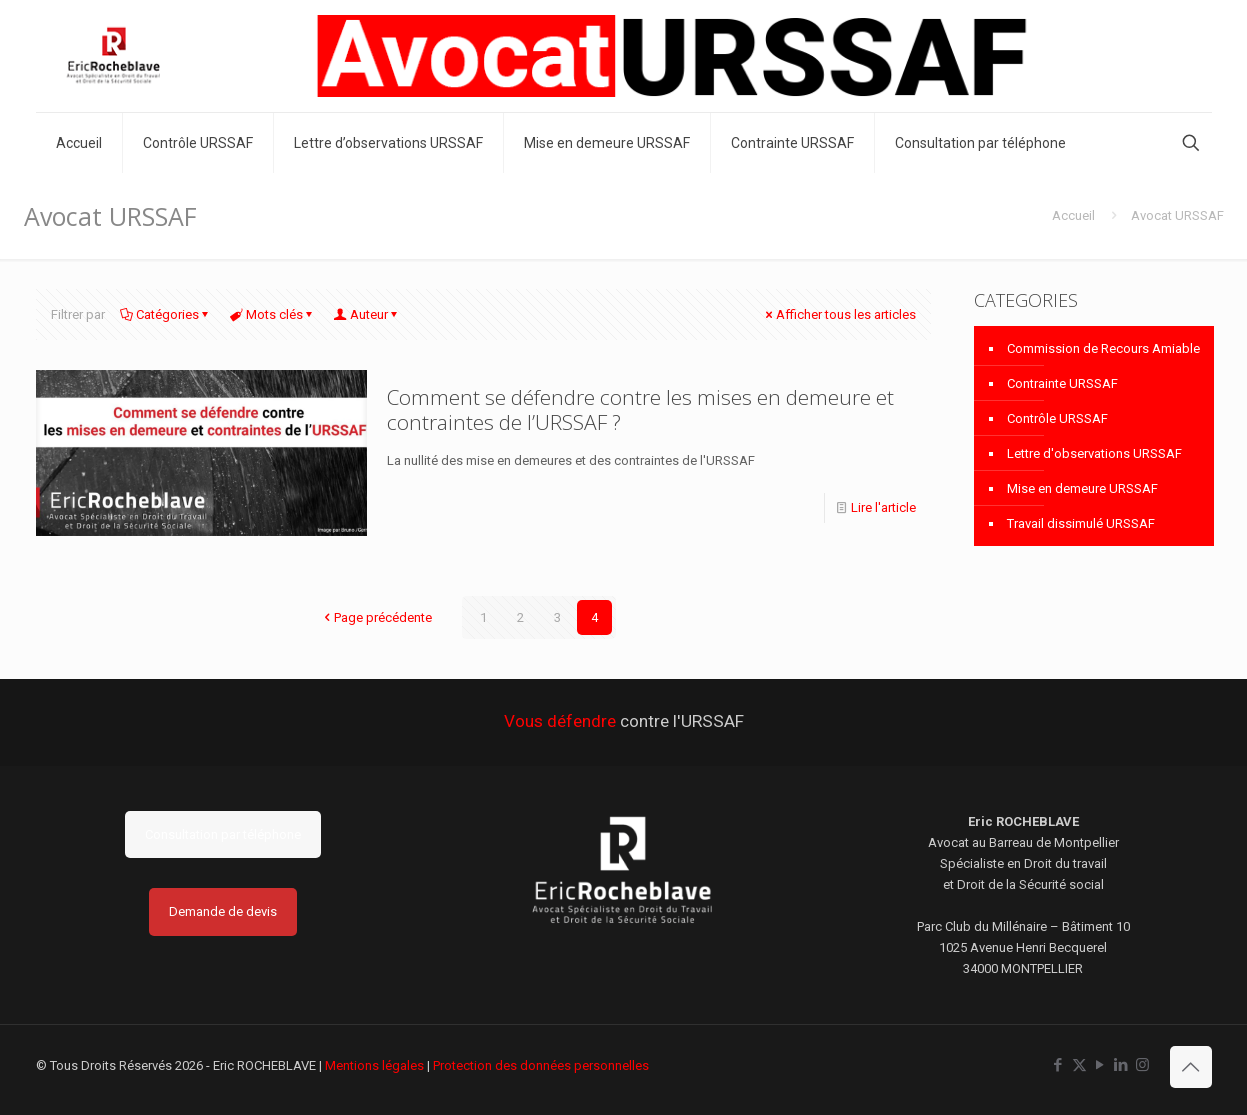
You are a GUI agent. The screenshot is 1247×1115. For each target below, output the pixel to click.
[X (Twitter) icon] (1079, 1065)
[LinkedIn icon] (1121, 1065)
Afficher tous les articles (839, 314)
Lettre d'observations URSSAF (1094, 453)
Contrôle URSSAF (1057, 418)
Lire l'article (883, 507)
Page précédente (376, 617)
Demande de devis (223, 911)
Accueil (1073, 215)
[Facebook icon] (1058, 1065)
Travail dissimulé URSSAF (1081, 523)
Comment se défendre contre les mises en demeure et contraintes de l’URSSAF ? (640, 409)
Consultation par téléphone (223, 834)
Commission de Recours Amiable (1103, 348)
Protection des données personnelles (541, 1065)
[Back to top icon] (1191, 1067)
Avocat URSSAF (1177, 215)
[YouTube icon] (1100, 1065)
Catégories (166, 314)
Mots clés (273, 314)
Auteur (367, 314)
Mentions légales (374, 1065)
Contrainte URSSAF (1062, 383)
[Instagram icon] (1142, 1065)
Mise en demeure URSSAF (1082, 488)
